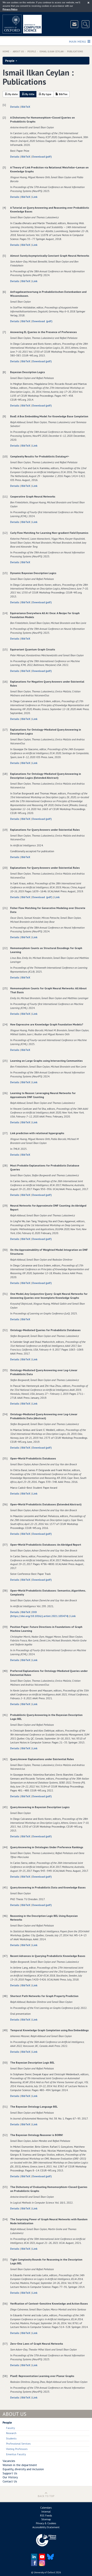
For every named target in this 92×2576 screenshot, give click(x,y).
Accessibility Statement (46, 2527)
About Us (18, 51)
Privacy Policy (10, 9)
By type (45, 94)
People (31, 51)
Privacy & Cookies (46, 2523)
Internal (46, 2511)
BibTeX (25, 106)
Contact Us (10, 2481)
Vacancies (9, 2461)
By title (28, 94)
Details (15, 106)
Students (11, 2438)
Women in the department (20, 2465)
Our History (10, 2477)
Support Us (10, 2473)
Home (6, 51)
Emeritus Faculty (16, 2454)
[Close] (88, 3)
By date (11, 94)
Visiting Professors (17, 2449)
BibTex (61, 94)
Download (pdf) (42, 156)
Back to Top (46, 2494)
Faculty (10, 2428)
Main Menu (79, 41)
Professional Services (18, 2443)
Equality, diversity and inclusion (23, 2469)
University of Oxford (44, 2572)
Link (34, 197)
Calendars (46, 2507)
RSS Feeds (46, 2515)
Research (11, 2433)
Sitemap (46, 2519)
